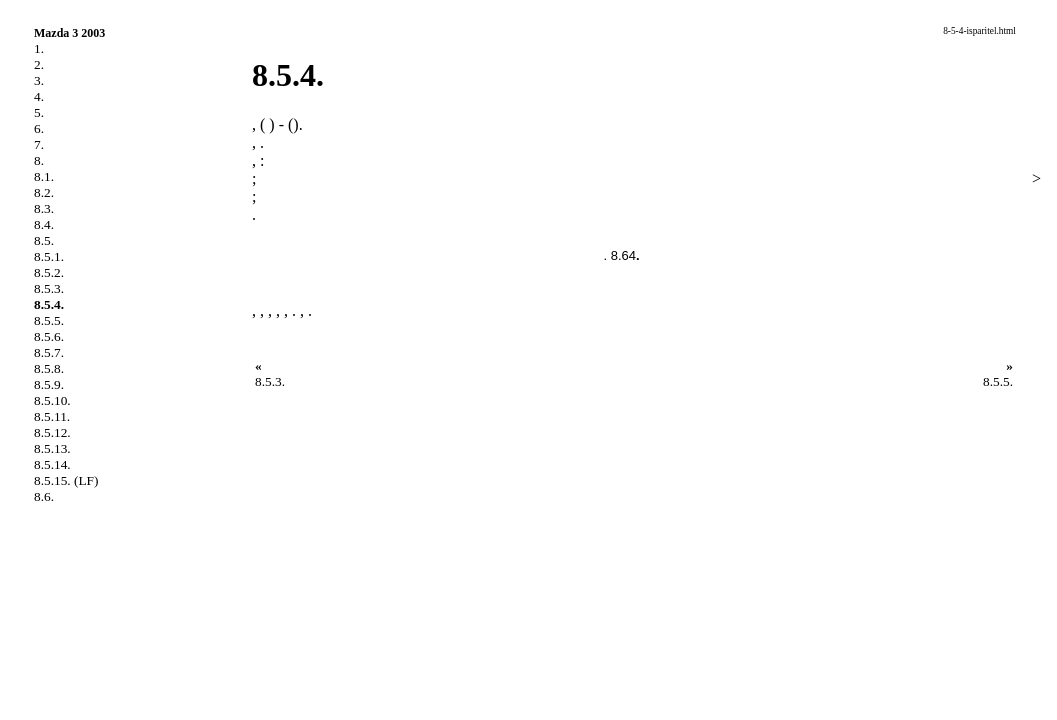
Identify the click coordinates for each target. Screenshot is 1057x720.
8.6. (44, 496)
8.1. (44, 176)
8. (39, 160)
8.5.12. (52, 432)
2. (39, 64)
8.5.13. (52, 448)
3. (39, 80)
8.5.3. (49, 288)
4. (39, 96)
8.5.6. (49, 336)
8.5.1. (49, 256)
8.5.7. (49, 352)
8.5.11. (52, 416)
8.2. (44, 192)
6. (39, 128)
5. (39, 112)
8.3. (44, 208)
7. (39, 144)
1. (39, 48)
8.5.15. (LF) (66, 480)
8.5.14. (52, 464)
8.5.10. (52, 400)
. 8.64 (619, 255)
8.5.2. (49, 272)
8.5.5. (49, 320)
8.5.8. (49, 368)
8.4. (44, 224)
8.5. (44, 240)
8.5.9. (49, 384)
